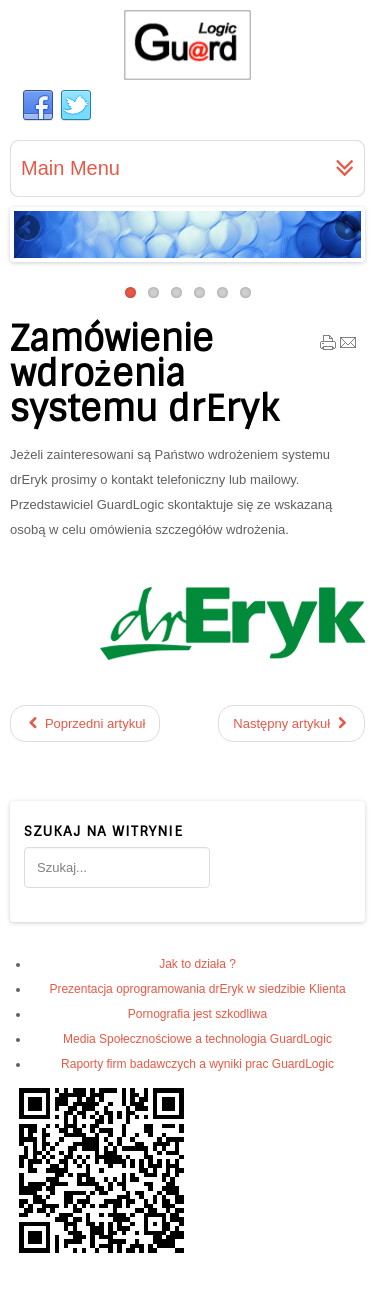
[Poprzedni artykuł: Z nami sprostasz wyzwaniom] (85, 723)
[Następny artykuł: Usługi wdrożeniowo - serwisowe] (291, 723)
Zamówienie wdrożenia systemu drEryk (144, 374)
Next (346, 229)
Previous (29, 229)
